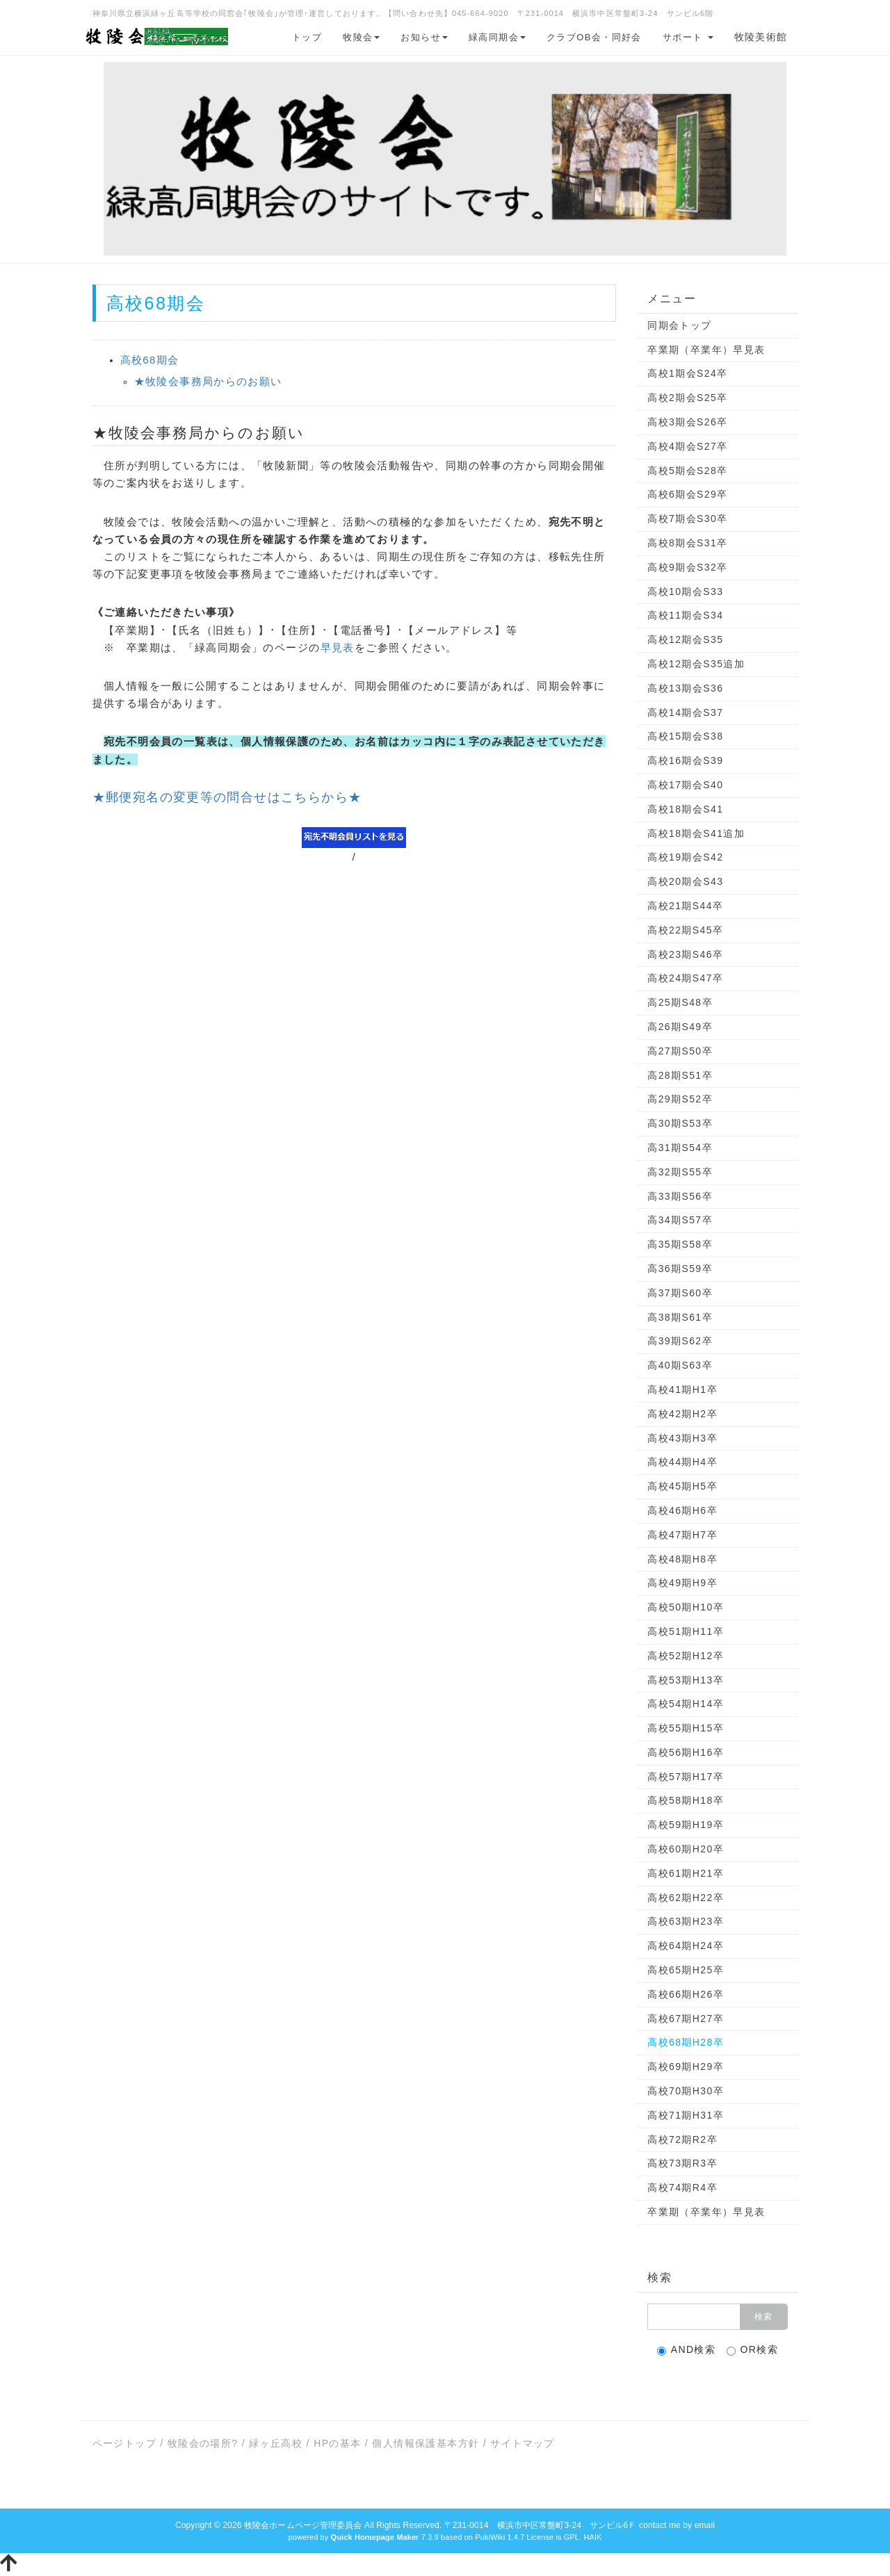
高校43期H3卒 (682, 1438)
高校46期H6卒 (682, 1510)
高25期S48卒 (680, 1002)
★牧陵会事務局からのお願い (208, 381)
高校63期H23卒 (685, 1921)
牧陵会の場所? (203, 2443)
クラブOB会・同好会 (594, 37)
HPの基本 (337, 2443)
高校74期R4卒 (682, 2187)
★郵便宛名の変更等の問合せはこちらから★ (227, 797)
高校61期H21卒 (685, 1873)
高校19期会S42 (685, 857)
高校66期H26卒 (685, 1994)
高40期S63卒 (680, 1365)
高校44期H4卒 (682, 1461)
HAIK (592, 2537)
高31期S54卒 (680, 1147)
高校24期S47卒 (685, 978)
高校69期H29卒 (685, 2066)
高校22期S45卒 (685, 930)
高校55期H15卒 (685, 1728)
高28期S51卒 (680, 1075)
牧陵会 (361, 37)
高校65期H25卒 (685, 1969)
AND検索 (686, 2350)
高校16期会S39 (685, 760)
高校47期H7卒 (682, 1534)
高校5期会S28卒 (687, 470)
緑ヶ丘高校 (275, 2443)
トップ (307, 37)
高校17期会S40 (685, 784)
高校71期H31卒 (685, 2115)
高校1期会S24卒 (687, 373)
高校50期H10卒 (685, 1607)
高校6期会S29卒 (687, 494)
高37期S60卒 (680, 1292)
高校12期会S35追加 (696, 663)
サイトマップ (522, 2443)
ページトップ (124, 2443)
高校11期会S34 (685, 615)
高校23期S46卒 (685, 954)
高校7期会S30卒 (687, 518)
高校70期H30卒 (685, 2090)
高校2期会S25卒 (687, 397)
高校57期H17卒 (685, 1776)
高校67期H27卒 (685, 2018)
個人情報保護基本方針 (425, 2443)
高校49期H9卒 (682, 1582)
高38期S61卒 (680, 1317)
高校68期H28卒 (685, 2042)
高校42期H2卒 (682, 1413)
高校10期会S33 (685, 591)
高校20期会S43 (685, 881)
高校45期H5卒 (682, 1486)
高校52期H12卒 (685, 1655)
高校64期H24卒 (685, 1945)
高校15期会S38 (685, 736)
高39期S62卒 (680, 1340)
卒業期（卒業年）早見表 (706, 349)
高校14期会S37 (685, 712)
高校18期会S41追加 (696, 833)
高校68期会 (149, 360)
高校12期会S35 (685, 639)
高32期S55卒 (680, 1171)
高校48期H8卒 (682, 1559)
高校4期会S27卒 (687, 446)
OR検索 (753, 2350)
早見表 (338, 647)
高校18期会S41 (685, 809)
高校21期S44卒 (685, 905)
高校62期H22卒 (685, 1897)
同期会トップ (679, 325)
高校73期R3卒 (682, 2163)
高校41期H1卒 (682, 1389)
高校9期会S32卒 (687, 567)
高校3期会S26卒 (687, 421)
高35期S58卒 (680, 1244)
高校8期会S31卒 (687, 542)
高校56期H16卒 (685, 1752)
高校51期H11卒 (685, 1631)
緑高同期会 (497, 37)
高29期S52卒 (680, 1098)
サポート (688, 37)
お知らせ (424, 37)
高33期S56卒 (680, 1196)
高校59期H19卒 (685, 1824)
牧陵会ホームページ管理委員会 (303, 2525)
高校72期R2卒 (682, 2139)
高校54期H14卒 (685, 1703)
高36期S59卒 (680, 1268)
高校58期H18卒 (685, 1800)
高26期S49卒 (680, 1026)
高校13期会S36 (685, 688)
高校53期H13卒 (685, 1680)
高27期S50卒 (680, 1051)
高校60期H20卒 (685, 1848)
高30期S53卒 (680, 1123)
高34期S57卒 (680, 1219)
